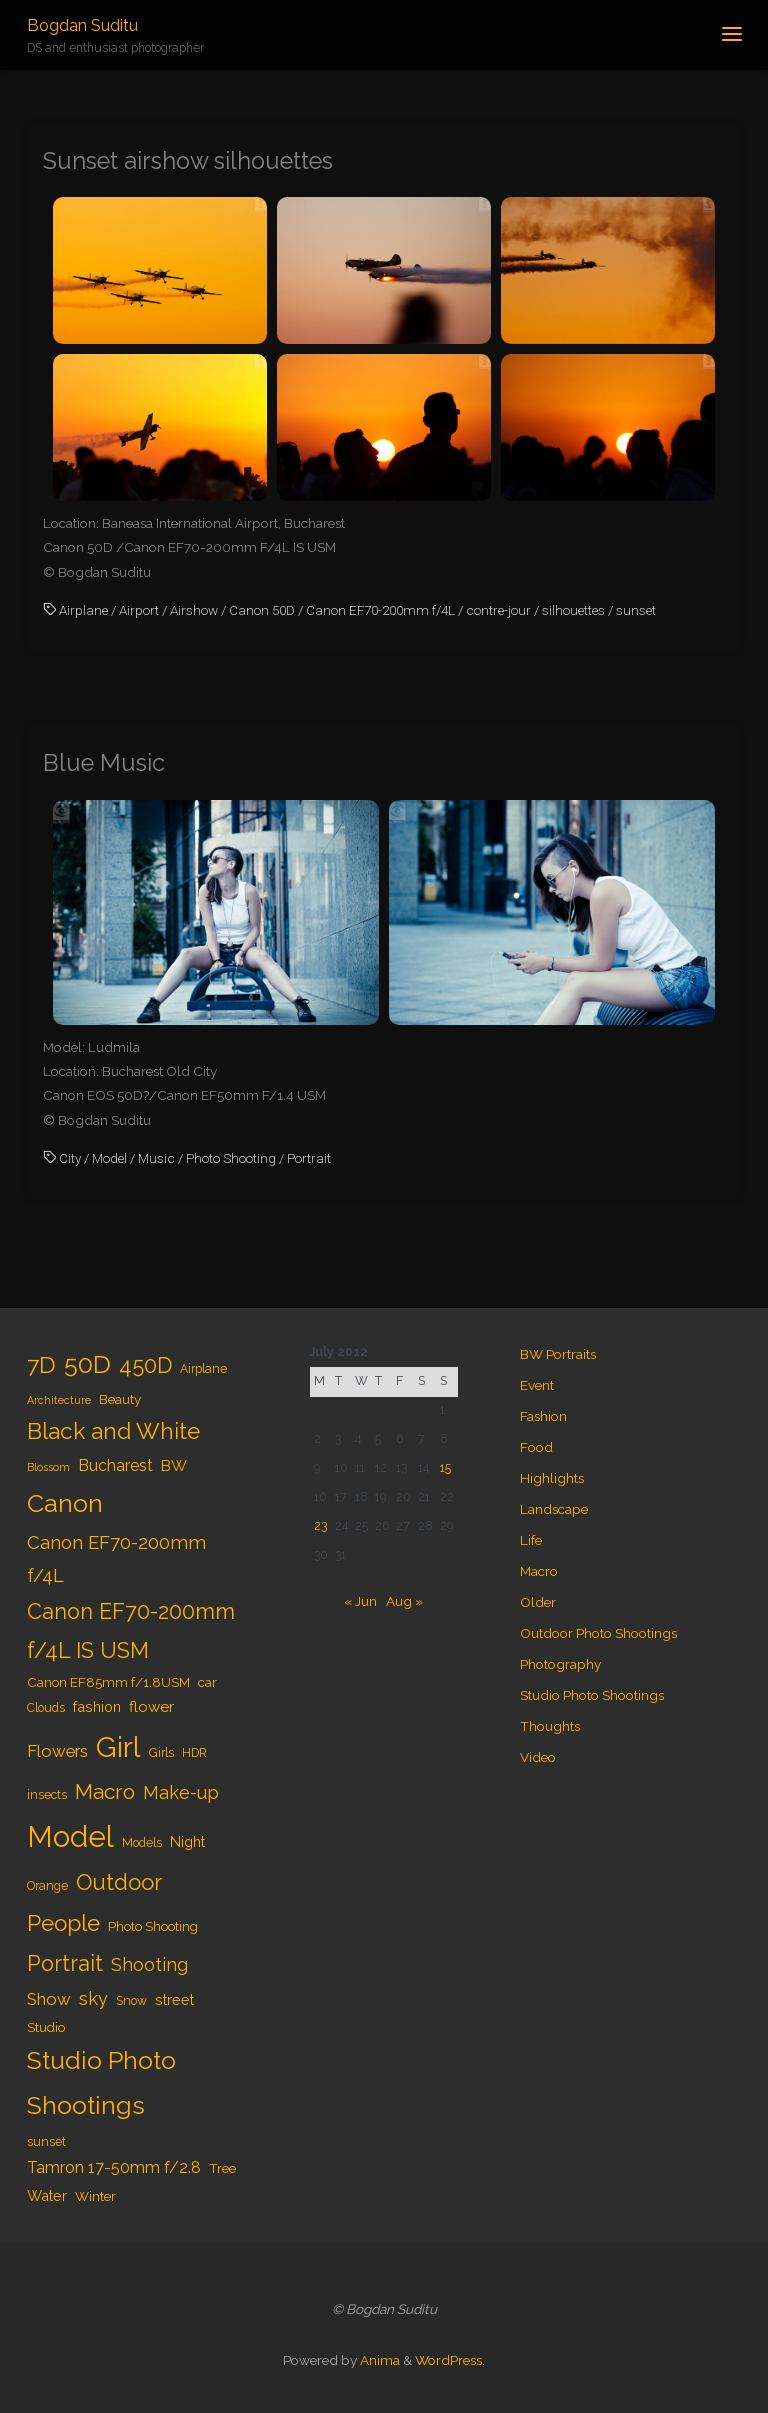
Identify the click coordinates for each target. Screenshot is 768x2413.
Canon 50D (262, 610)
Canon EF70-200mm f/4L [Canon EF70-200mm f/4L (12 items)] (116, 1559)
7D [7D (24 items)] (41, 1364)
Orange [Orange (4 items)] (47, 1886)
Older (538, 1602)
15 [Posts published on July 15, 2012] (445, 1468)
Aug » (404, 1601)
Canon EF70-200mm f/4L (380, 610)
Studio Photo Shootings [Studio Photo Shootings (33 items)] (101, 2083)
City (70, 1158)
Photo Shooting (231, 1158)
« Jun (360, 1601)
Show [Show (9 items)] (49, 1999)
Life (531, 1540)
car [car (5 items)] (207, 1682)
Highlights (552, 1478)
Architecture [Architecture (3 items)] (59, 1400)
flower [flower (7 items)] (151, 1707)
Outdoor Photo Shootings (598, 1633)
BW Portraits (558, 1354)
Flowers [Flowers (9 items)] (57, 1751)
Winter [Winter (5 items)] (95, 2196)
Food (536, 1447)
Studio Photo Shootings (592, 1695)
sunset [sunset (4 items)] (46, 2142)
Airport (139, 610)
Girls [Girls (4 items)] (161, 1753)
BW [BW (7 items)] (174, 1466)
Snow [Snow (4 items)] (131, 2001)
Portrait (309, 1158)
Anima (378, 2360)
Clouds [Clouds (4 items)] (46, 1708)
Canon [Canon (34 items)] (65, 1503)
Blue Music (104, 763)
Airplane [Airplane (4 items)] (203, 1369)
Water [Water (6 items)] (47, 2195)
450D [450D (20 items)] (145, 1365)
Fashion (543, 1416)
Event (537, 1385)
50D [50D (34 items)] (87, 1364)
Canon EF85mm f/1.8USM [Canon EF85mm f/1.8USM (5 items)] (108, 1682)
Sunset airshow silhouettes (188, 161)
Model (109, 1158)
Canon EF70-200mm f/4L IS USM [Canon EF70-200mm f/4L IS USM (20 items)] (131, 1631)
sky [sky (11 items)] (93, 1998)
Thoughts (550, 1726)
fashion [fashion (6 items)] (97, 1706)
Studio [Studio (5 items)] (46, 2027)
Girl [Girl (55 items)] (118, 1747)
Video (538, 1757)
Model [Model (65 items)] (70, 1836)
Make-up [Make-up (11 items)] (181, 1792)
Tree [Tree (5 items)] (222, 2168)
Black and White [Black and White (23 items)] (113, 1431)
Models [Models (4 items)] (142, 1843)
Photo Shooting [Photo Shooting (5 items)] (153, 1926)
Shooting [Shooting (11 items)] (149, 1964)
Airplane (83, 610)
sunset (636, 610)
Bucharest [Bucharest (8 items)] (115, 1465)
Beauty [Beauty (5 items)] (120, 1399)
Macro (539, 1571)
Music (156, 1158)
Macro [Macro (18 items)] (105, 1791)
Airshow (194, 610)
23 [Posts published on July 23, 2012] (320, 1526)
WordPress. (450, 2360)
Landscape (554, 1509)
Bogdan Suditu (82, 25)
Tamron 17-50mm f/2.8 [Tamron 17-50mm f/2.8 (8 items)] (114, 2167)
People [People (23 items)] (63, 1923)
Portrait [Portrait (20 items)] (65, 1963)
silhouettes (573, 610)
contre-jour (498, 610)
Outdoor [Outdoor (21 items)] (119, 1882)
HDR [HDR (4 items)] (194, 1753)
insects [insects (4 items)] (47, 1795)
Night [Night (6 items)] (187, 1841)
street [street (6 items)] (174, 1999)
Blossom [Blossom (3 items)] (48, 1467)
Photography (560, 1664)
